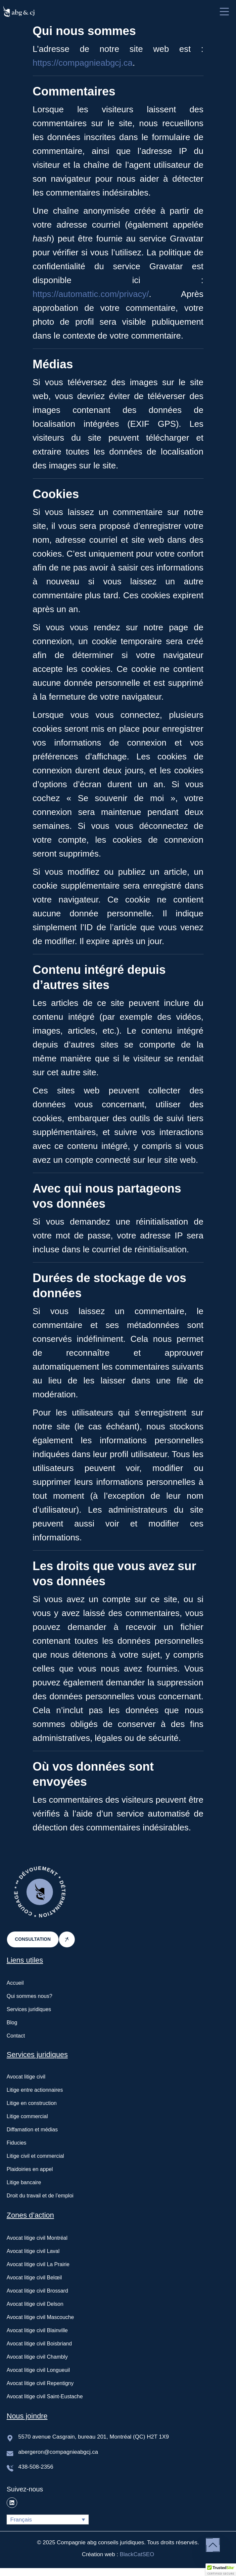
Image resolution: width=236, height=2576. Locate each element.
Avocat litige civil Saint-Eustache (45, 2396)
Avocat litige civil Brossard (37, 2291)
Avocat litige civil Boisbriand (39, 2343)
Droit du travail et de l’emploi (40, 2195)
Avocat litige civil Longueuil (38, 2370)
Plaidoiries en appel (30, 2169)
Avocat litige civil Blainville (37, 2330)
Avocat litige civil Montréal (37, 2238)
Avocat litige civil (26, 2076)
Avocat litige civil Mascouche (40, 2317)
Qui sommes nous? (29, 1996)
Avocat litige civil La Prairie (38, 2264)
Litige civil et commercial (35, 2156)
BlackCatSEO (137, 2554)
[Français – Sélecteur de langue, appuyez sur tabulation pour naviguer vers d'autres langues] (48, 2519)
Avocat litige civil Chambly (37, 2357)
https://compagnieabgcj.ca (83, 63)
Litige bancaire (24, 2182)
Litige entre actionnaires (35, 2090)
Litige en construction (32, 2103)
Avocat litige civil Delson (35, 2304)
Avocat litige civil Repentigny (40, 2383)
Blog (12, 2022)
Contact (16, 2036)
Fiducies (16, 2143)
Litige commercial (27, 2116)
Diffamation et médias (32, 2129)
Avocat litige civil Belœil (34, 2277)
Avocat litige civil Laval (33, 2251)
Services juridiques (29, 2009)
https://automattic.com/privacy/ (91, 294)
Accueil (15, 1983)
